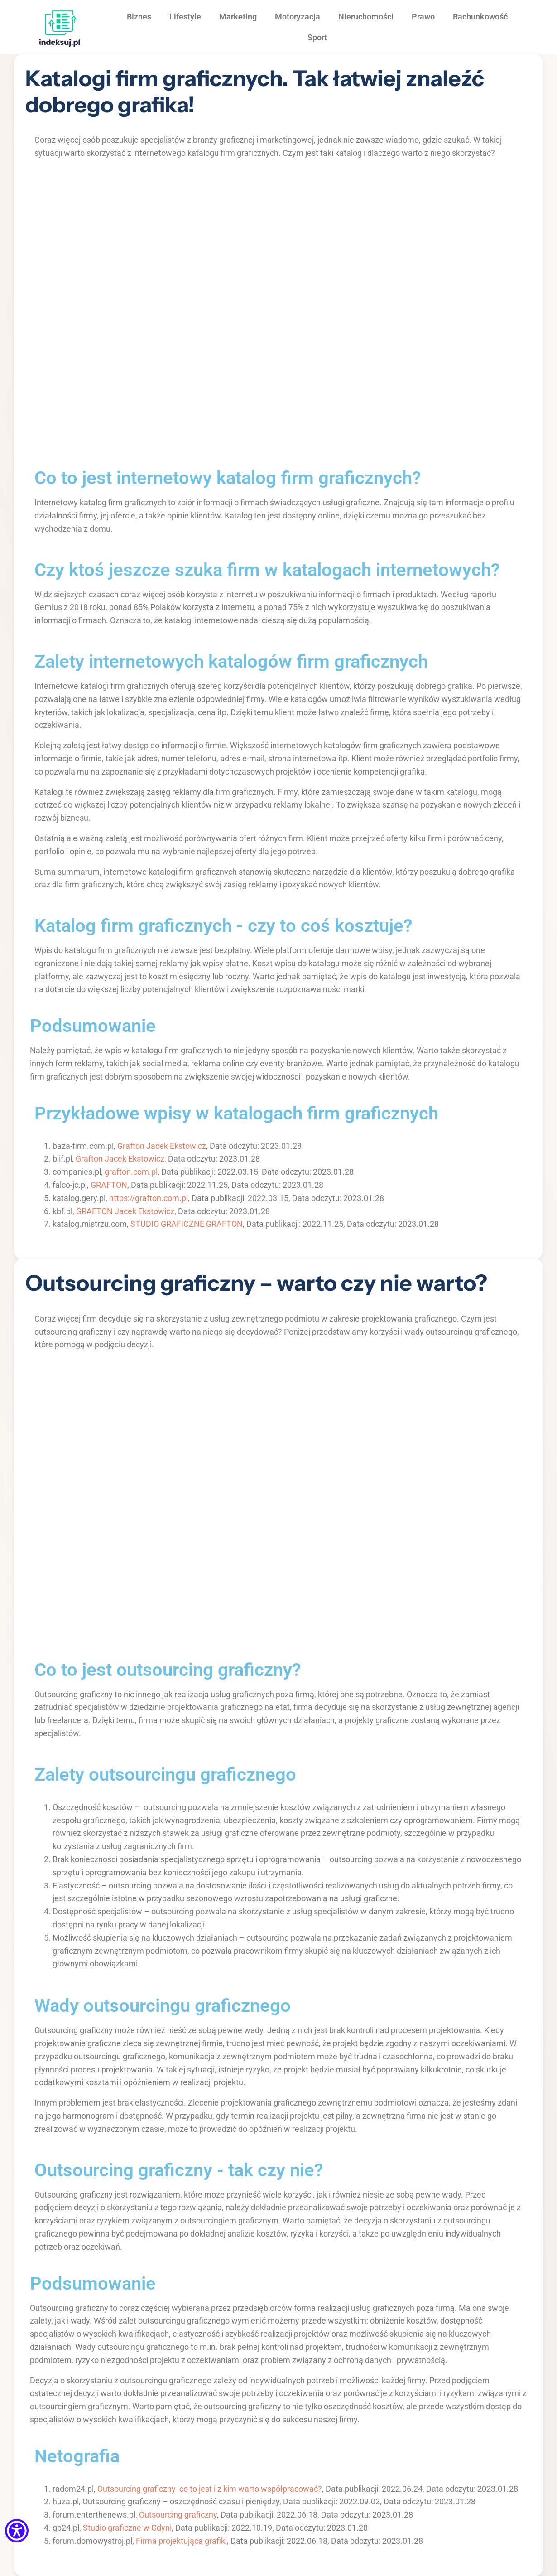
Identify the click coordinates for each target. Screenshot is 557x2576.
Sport (317, 37)
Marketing (238, 16)
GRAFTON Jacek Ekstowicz (125, 1211)
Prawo (423, 16)
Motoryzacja (297, 16)
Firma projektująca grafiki (181, 2541)
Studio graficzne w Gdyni (127, 2527)
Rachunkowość (480, 16)
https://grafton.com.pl (148, 1198)
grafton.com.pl (131, 1172)
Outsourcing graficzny (178, 2514)
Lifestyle (185, 16)
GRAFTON (109, 1185)
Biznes (139, 16)
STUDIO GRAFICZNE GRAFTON (186, 1224)
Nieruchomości (366, 16)
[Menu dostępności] (16, 2531)
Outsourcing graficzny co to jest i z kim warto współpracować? (209, 2489)
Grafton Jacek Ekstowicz (161, 1146)
